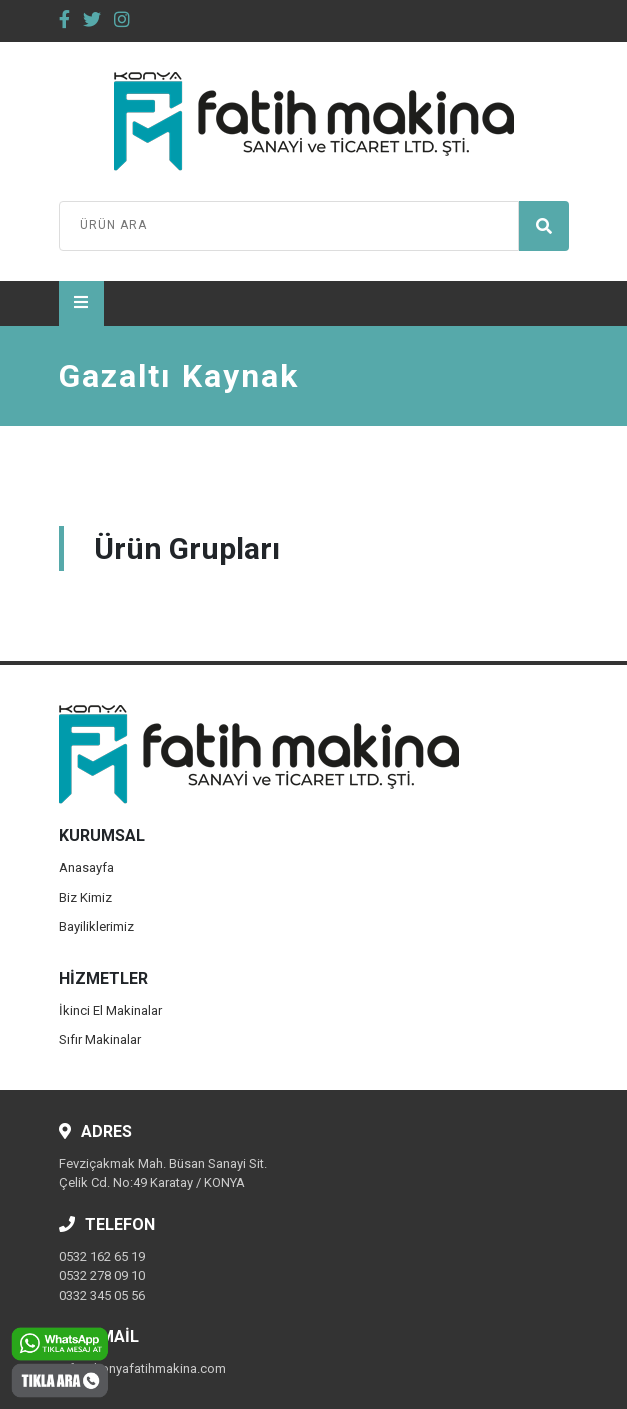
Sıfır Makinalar (100, 1039)
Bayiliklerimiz (96, 926)
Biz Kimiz (85, 897)
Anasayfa (86, 867)
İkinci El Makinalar (110, 1010)
